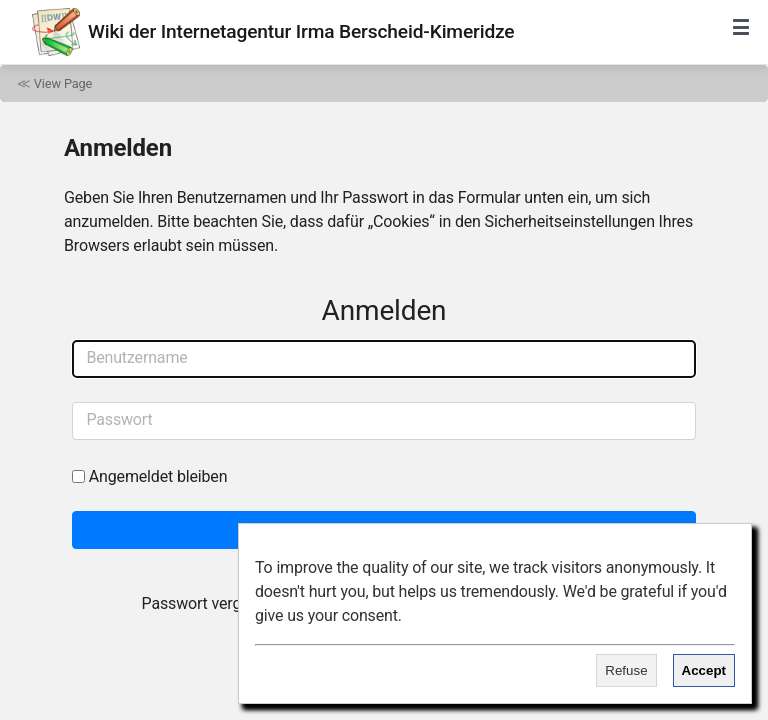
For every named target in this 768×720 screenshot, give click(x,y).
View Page (63, 83)
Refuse (626, 670)
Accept (704, 670)
